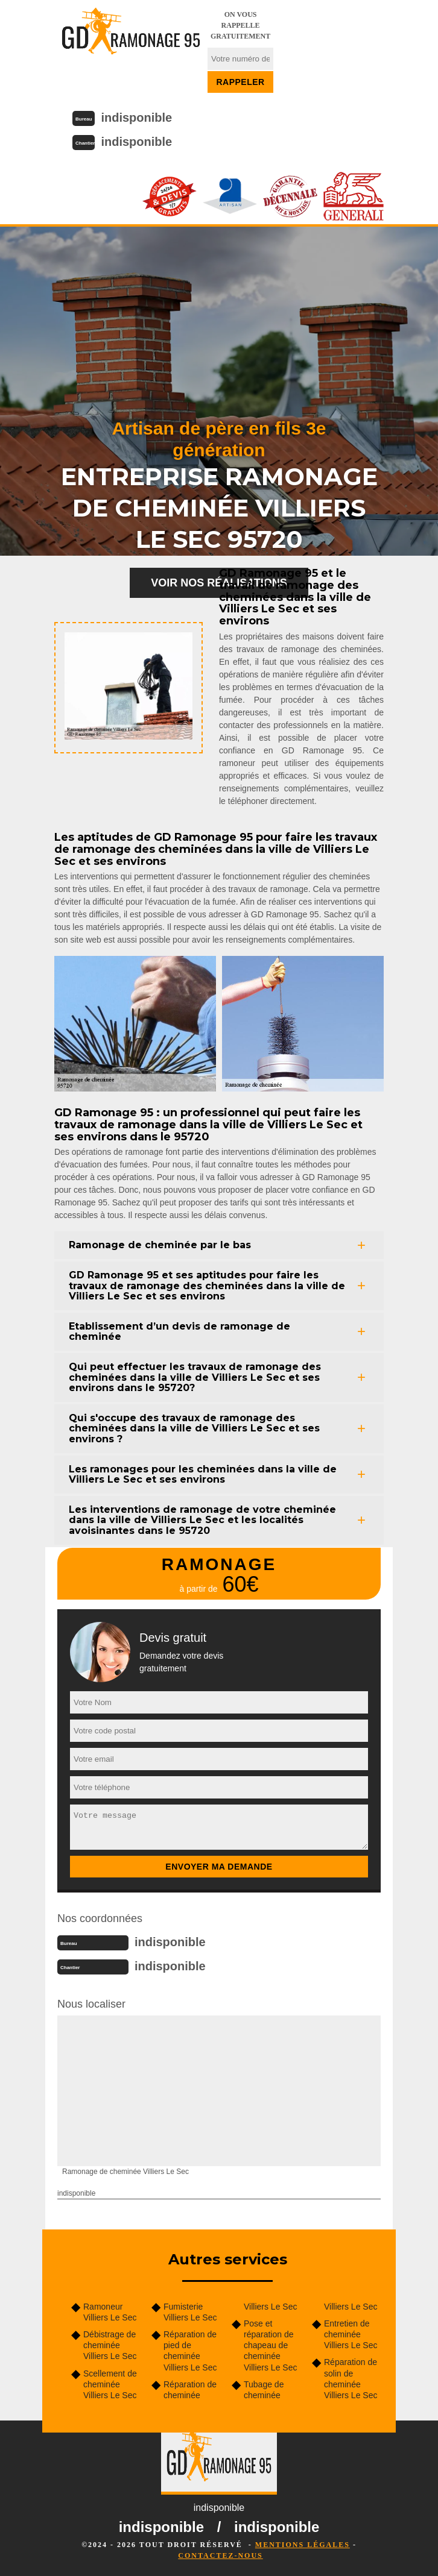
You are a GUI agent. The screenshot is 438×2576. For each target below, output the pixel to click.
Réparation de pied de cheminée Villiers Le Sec (190, 2350)
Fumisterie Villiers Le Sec (190, 2312)
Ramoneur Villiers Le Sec (109, 2312)
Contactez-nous (220, 2555)
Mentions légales (302, 2544)
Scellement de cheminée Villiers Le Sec (110, 2384)
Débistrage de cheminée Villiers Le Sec (109, 2345)
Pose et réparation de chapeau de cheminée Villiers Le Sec (270, 2345)
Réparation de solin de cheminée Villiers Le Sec (350, 2378)
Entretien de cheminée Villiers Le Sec (350, 2334)
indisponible (136, 117)
